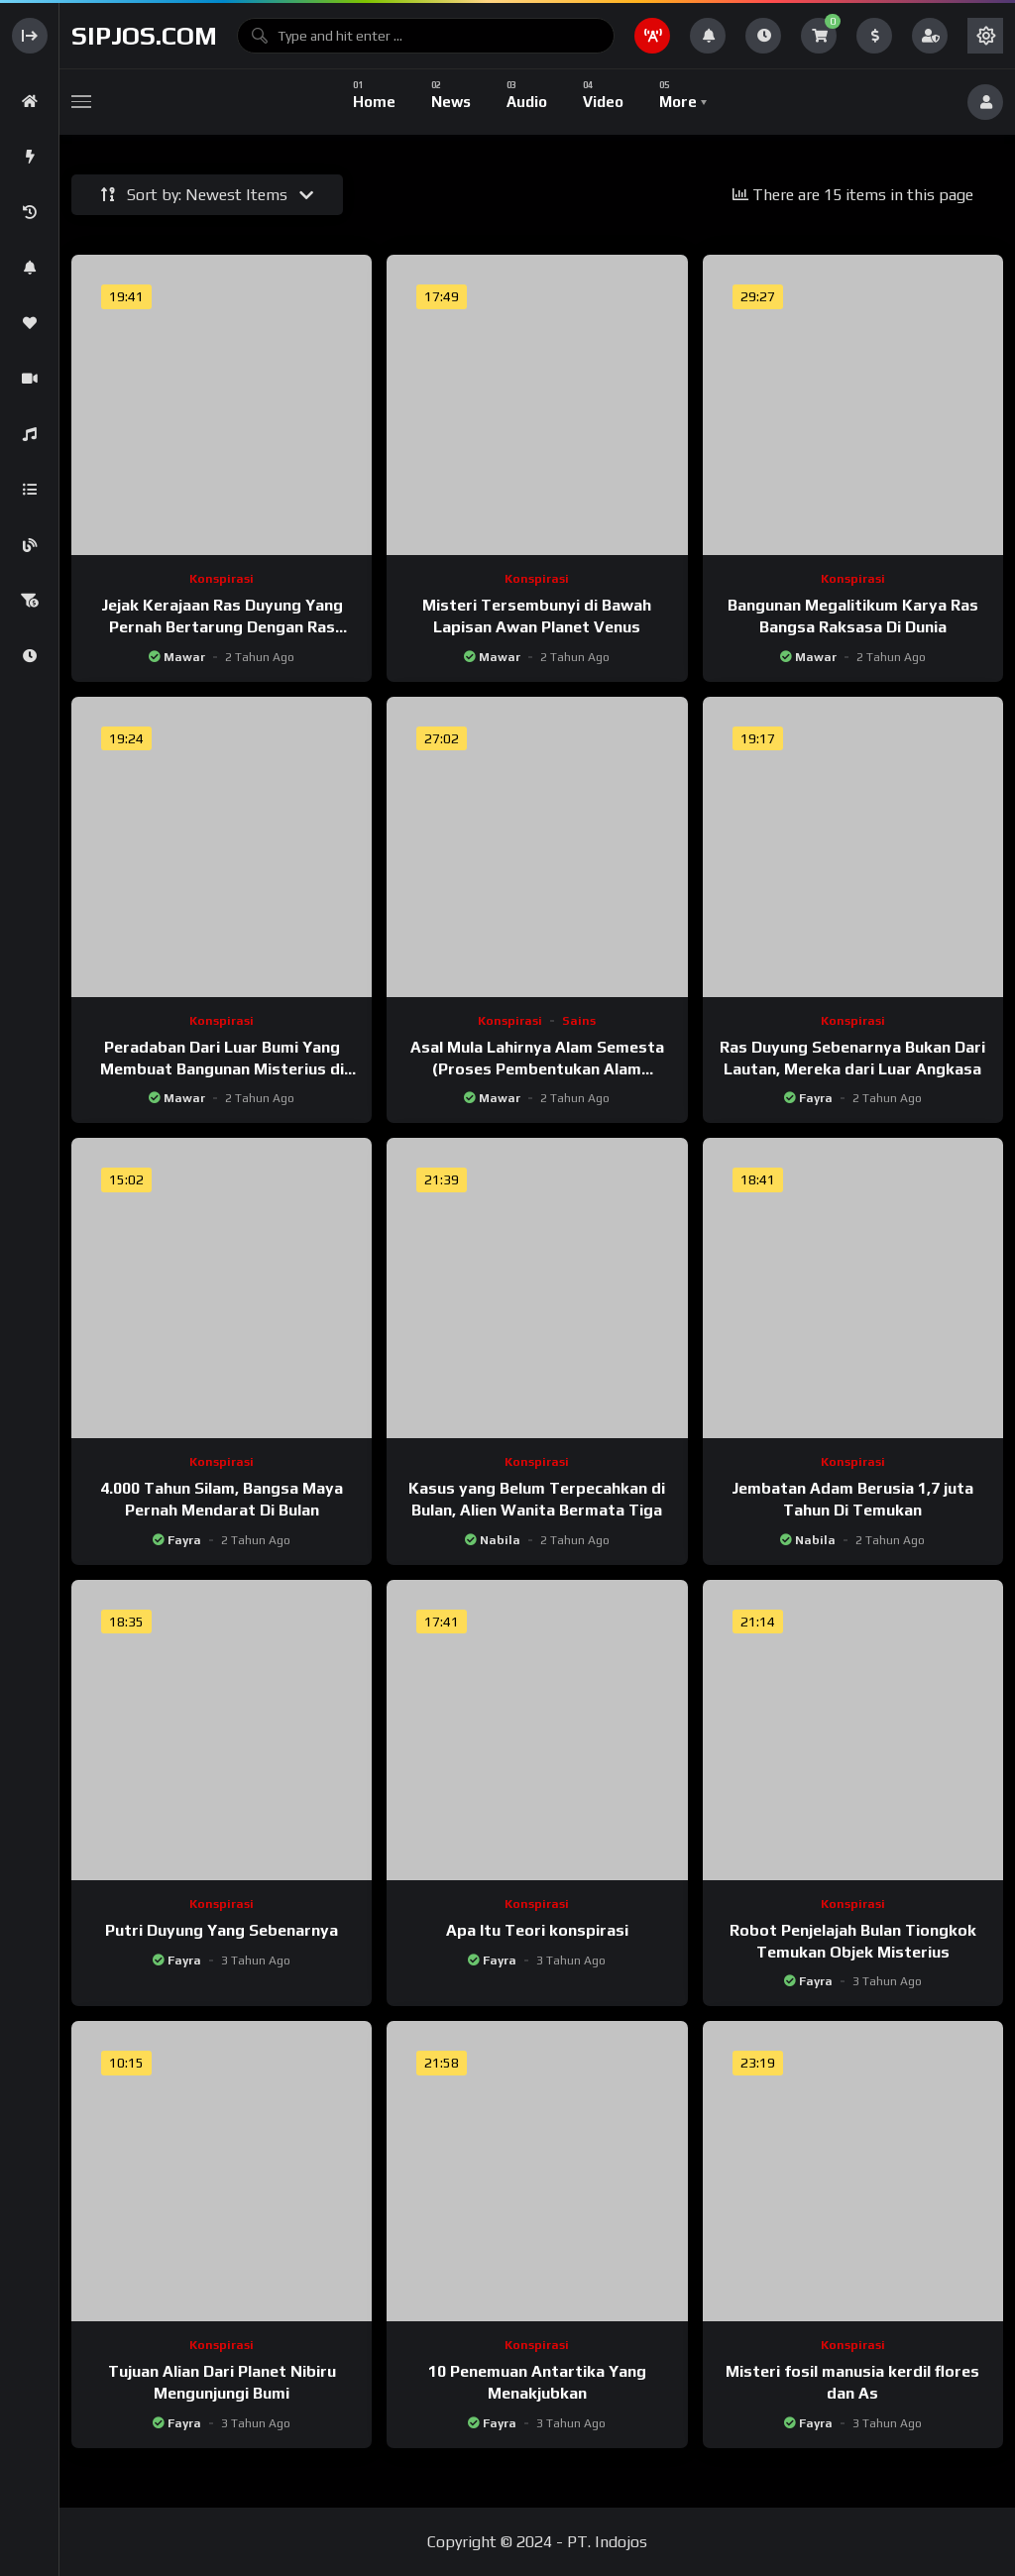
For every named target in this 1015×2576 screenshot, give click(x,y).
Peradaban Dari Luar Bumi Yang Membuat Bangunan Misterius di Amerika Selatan (222, 1068)
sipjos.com (144, 36)
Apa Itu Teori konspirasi (537, 1930)
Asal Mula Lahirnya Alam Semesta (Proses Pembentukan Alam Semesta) (537, 1068)
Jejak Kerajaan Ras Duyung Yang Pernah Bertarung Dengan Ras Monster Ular (222, 626)
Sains (579, 1021)
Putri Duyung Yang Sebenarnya (221, 1930)
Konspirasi (221, 579)
